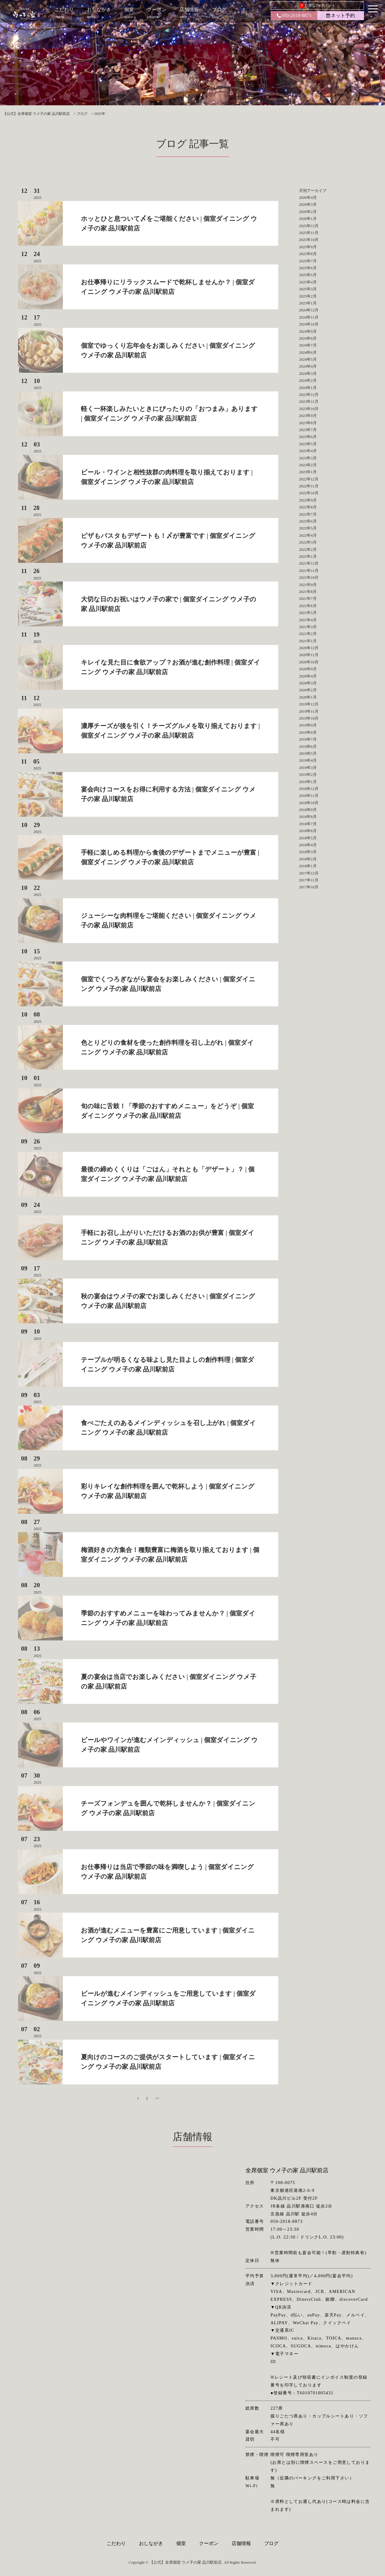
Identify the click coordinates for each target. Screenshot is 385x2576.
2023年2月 (308, 465)
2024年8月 (308, 338)
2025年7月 (308, 261)
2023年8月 (308, 423)
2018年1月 (308, 866)
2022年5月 (308, 528)
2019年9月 (308, 725)
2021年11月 (309, 570)
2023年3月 (308, 458)
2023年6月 (308, 436)
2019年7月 (308, 739)
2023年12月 (309, 394)
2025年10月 (309, 239)
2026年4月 (308, 197)
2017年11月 (309, 880)
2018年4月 (308, 845)
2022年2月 (308, 549)
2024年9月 (308, 331)
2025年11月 (309, 232)
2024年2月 (308, 380)
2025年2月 (308, 296)
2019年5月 (308, 753)
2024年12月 (309, 310)
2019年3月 (308, 767)
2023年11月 (309, 401)
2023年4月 (308, 451)
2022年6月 (308, 521)
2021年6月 (308, 605)
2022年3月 (308, 542)
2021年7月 (308, 598)
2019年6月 (308, 746)
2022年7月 (308, 514)
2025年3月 (308, 289)
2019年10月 (309, 718)
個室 (181, 2543)
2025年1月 (308, 303)
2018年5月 (308, 838)
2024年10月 (309, 324)
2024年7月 (308, 345)
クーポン (208, 2543)
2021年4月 (308, 620)
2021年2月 (308, 633)
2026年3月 (308, 204)
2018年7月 (308, 824)
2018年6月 (308, 830)
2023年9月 (308, 415)
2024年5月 (308, 359)
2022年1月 (308, 556)
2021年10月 (309, 577)
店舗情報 (241, 2543)
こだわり (116, 2543)
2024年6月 (308, 352)
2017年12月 (309, 873)
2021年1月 (308, 641)
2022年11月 (309, 486)
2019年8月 (308, 732)
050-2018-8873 (294, 15)
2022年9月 (308, 500)
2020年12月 (309, 648)
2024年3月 (308, 373)
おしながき (151, 2543)
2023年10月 (309, 408)
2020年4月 (308, 676)
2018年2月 (308, 859)
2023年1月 (308, 472)
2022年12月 (309, 479)
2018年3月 (308, 852)
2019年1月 (308, 781)
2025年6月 (308, 268)
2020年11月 (309, 654)
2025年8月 (308, 253)
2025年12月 (309, 226)
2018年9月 (308, 809)
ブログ (271, 2543)
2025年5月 (308, 275)
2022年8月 (308, 507)
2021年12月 (309, 563)
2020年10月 (309, 662)
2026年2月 (308, 211)
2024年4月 (308, 366)
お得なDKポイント (317, 5)
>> (157, 2098)
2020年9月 (308, 669)
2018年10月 (309, 803)
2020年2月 (308, 690)
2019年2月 (308, 774)
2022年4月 (308, 535)
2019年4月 (308, 760)
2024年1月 (308, 387)
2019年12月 (309, 704)
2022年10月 (309, 493)
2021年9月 (308, 584)
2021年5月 (308, 612)
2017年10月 (309, 887)
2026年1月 (308, 218)
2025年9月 (308, 247)
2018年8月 (308, 816)
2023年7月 (308, 429)
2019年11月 (309, 711)
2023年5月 (308, 444)
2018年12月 (309, 788)
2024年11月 (309, 317)
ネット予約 (340, 15)
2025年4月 (308, 282)
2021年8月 (308, 591)
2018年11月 (309, 795)
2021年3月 (308, 627)
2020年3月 (308, 683)
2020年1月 (308, 697)
